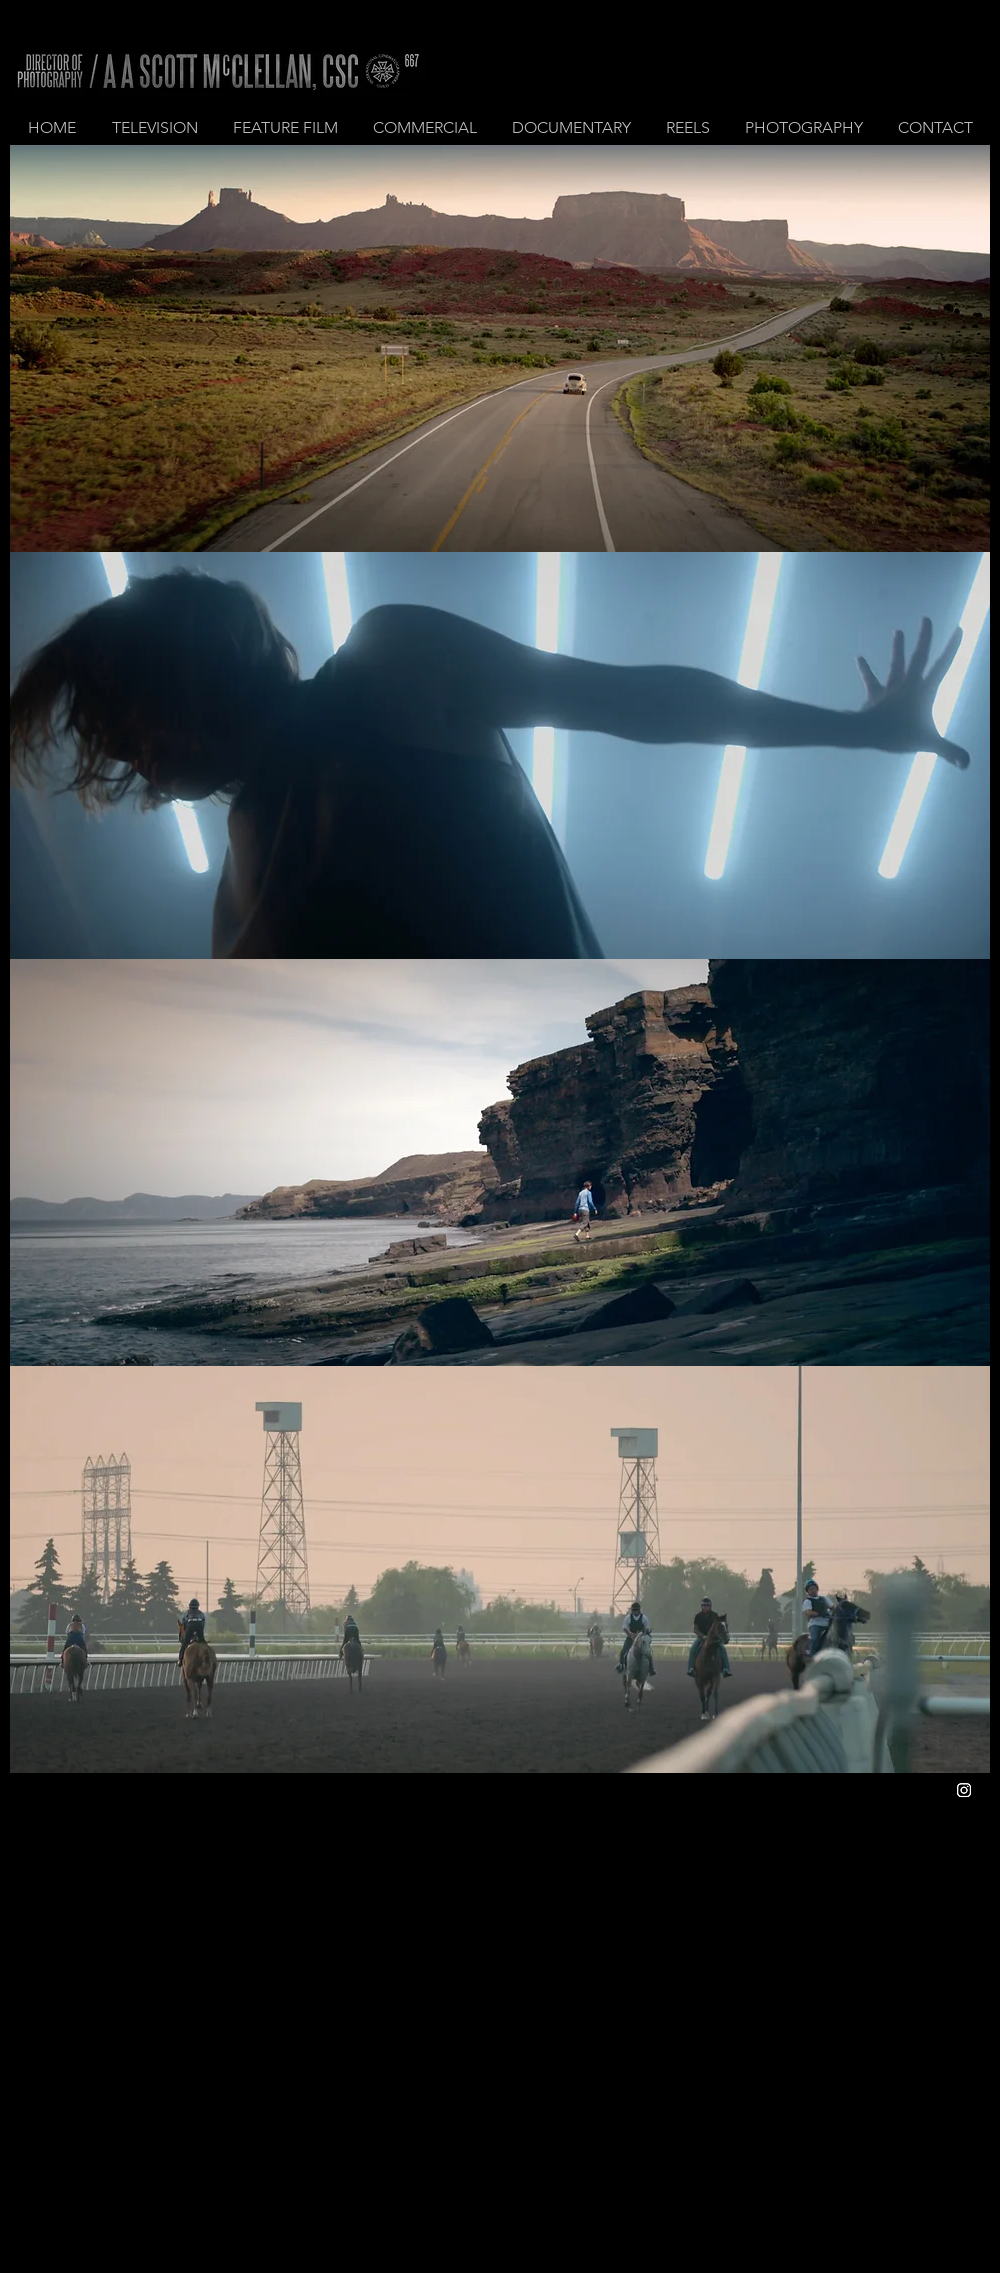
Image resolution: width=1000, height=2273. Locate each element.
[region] (500, 348)
